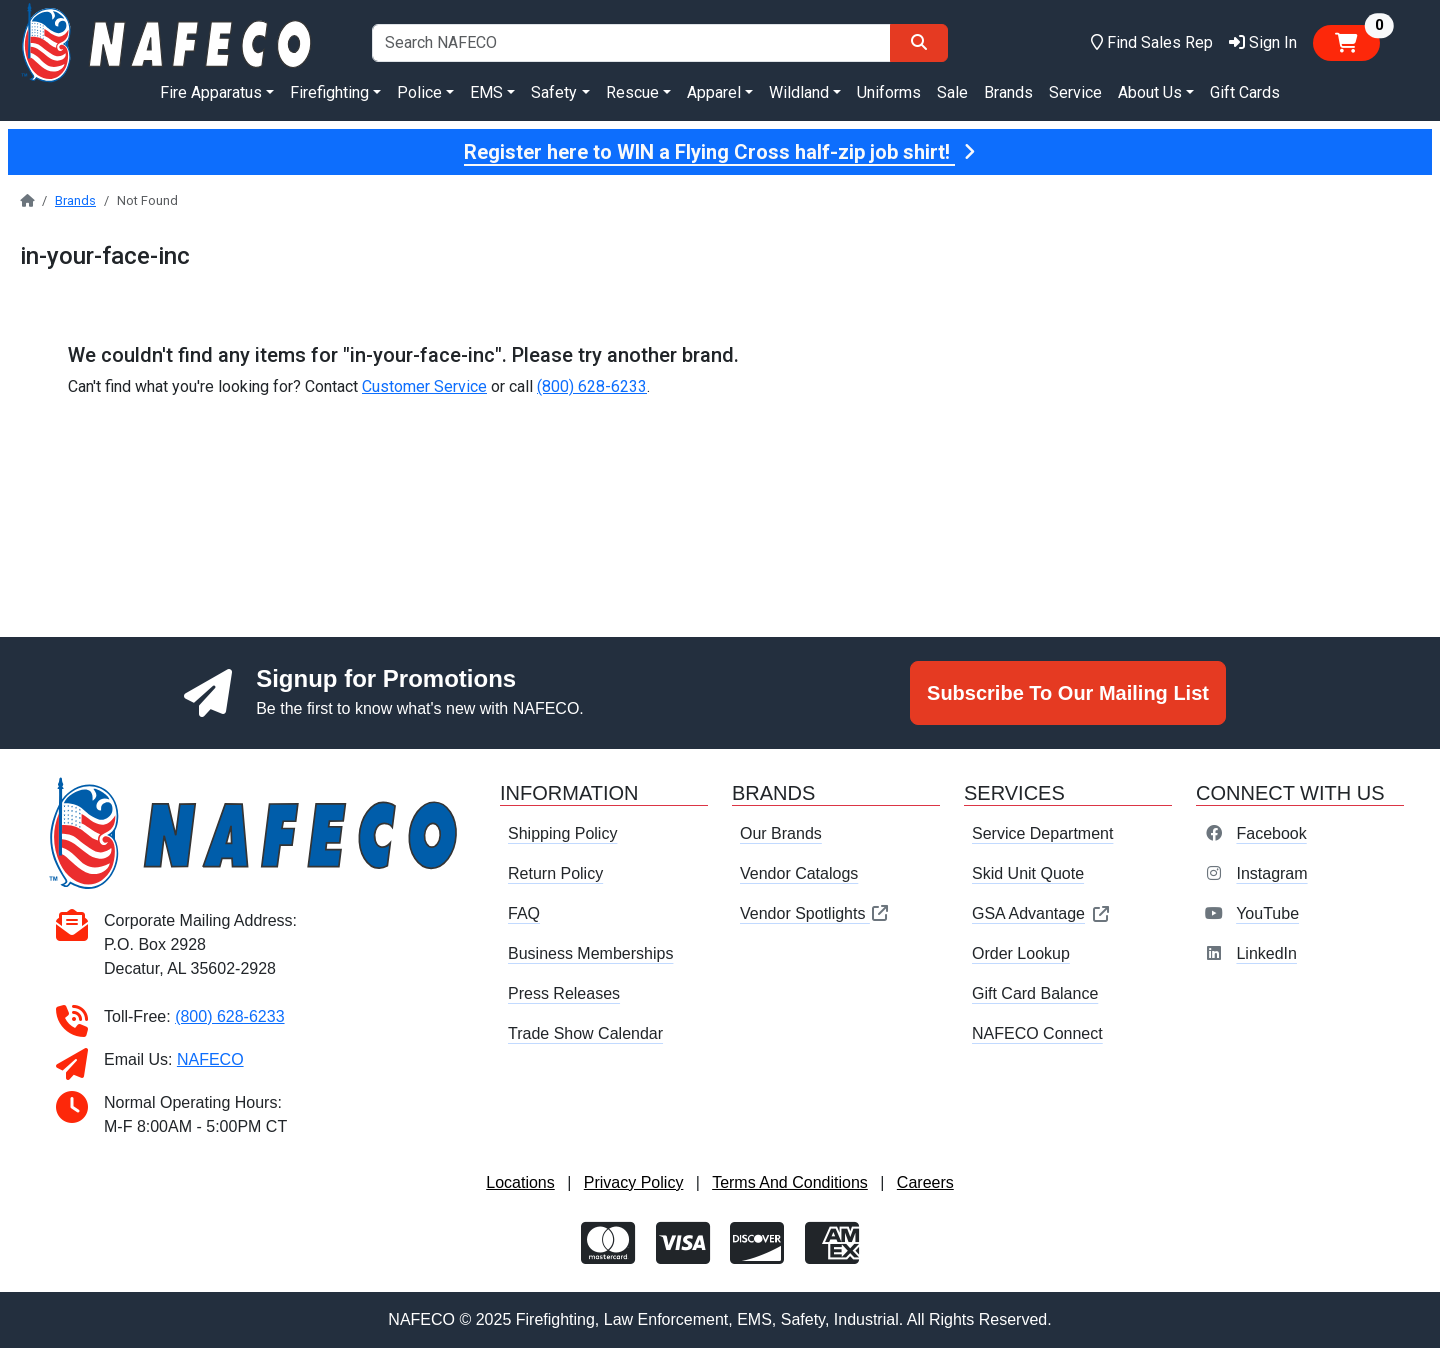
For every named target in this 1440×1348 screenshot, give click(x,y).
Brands (1008, 92)
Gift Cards (1245, 92)
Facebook (1271, 833)
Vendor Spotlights (815, 913)
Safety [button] (554, 92)
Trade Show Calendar (585, 1033)
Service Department (1042, 833)
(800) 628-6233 (592, 386)
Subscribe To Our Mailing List (1068, 693)
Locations (520, 1182)
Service (1075, 92)
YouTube (1267, 913)
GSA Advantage (1041, 913)
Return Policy (555, 873)
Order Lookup (1021, 953)
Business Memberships (590, 953)
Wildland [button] (799, 92)
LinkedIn (1266, 953)
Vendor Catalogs (799, 873)
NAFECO (210, 1059)
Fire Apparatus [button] (211, 92)
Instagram (1271, 873)
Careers (925, 1182)
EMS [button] (486, 92)
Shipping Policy (562, 833)
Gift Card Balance (1035, 993)
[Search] (919, 43)
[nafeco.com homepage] (168, 41)
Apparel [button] (714, 92)
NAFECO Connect (1037, 1033)
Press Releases (564, 993)
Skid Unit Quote (1028, 873)
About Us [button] (1150, 92)
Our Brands (781, 833)
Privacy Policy (634, 1182)
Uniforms (889, 92)
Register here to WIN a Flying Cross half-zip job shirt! (720, 152)
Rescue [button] (632, 92)
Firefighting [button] (329, 92)
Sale (952, 92)
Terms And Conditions (790, 1182)
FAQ (524, 913)
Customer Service (424, 386)
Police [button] (419, 92)
